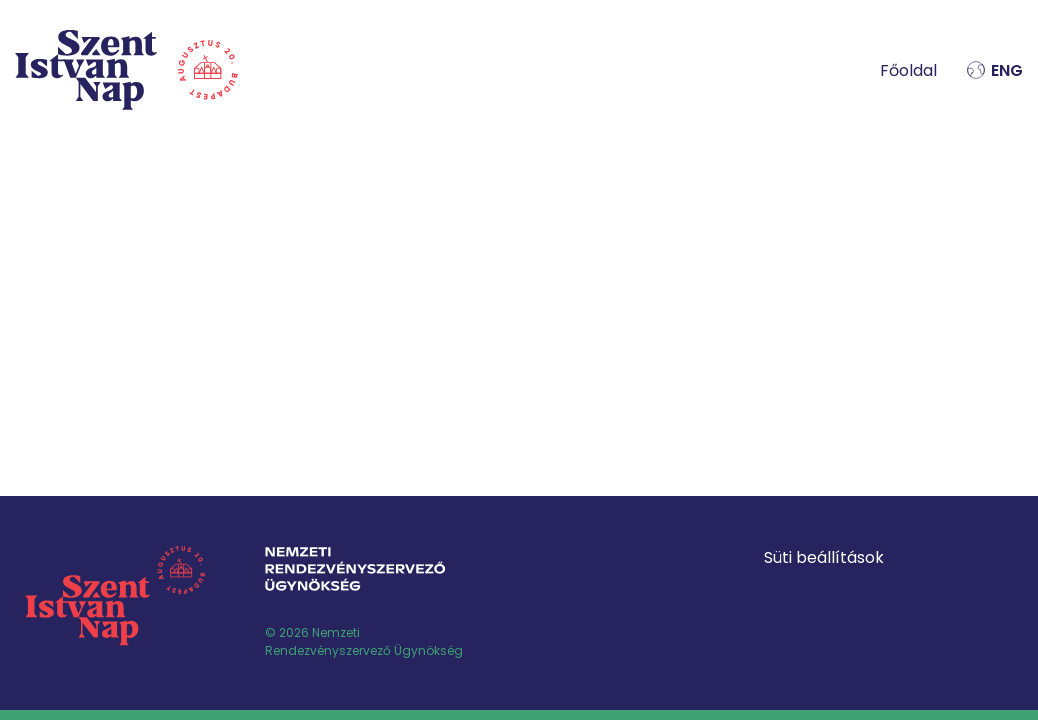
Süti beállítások (824, 557)
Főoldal (908, 70)
